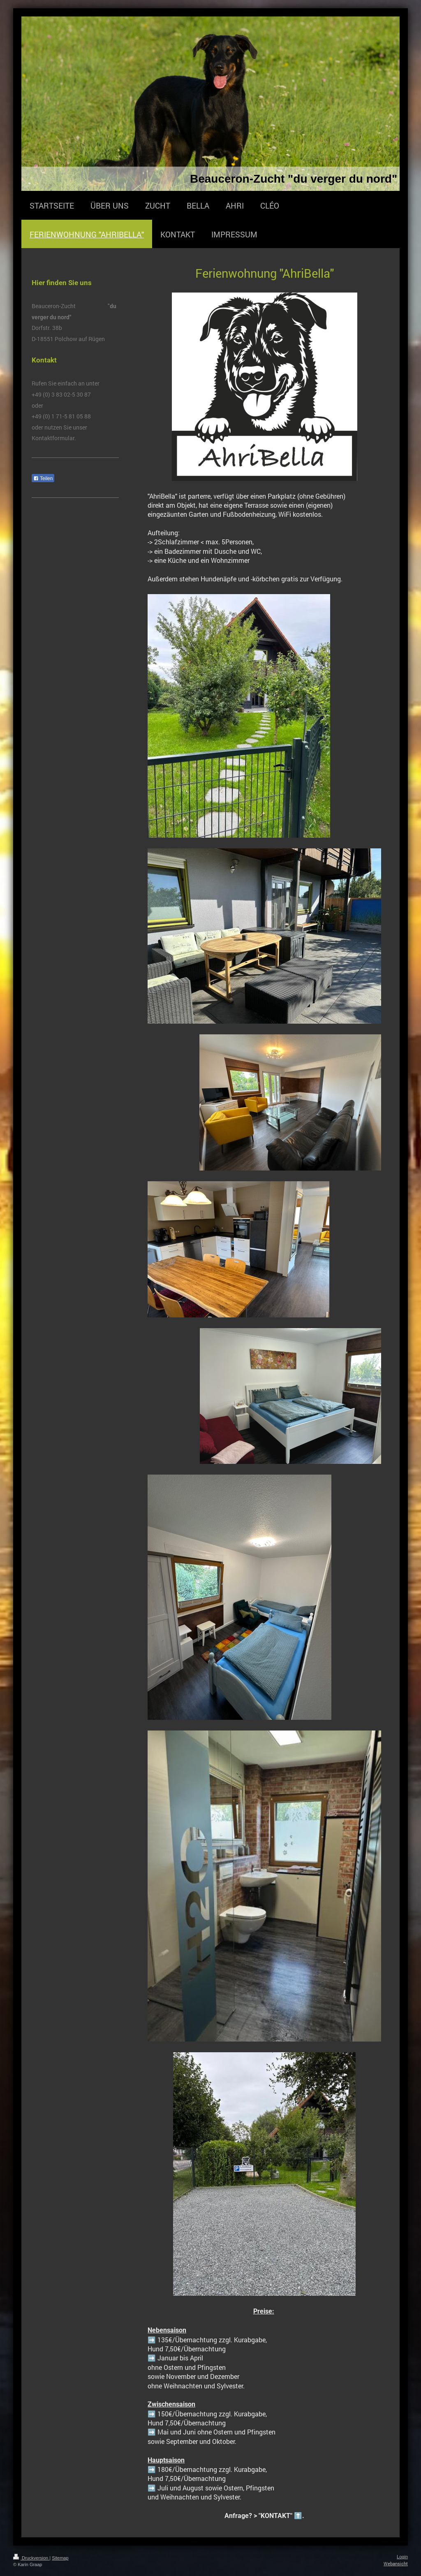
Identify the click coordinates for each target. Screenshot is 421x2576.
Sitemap (60, 2557)
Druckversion (31, 2557)
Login (402, 2556)
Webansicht (396, 2563)
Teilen (43, 478)
